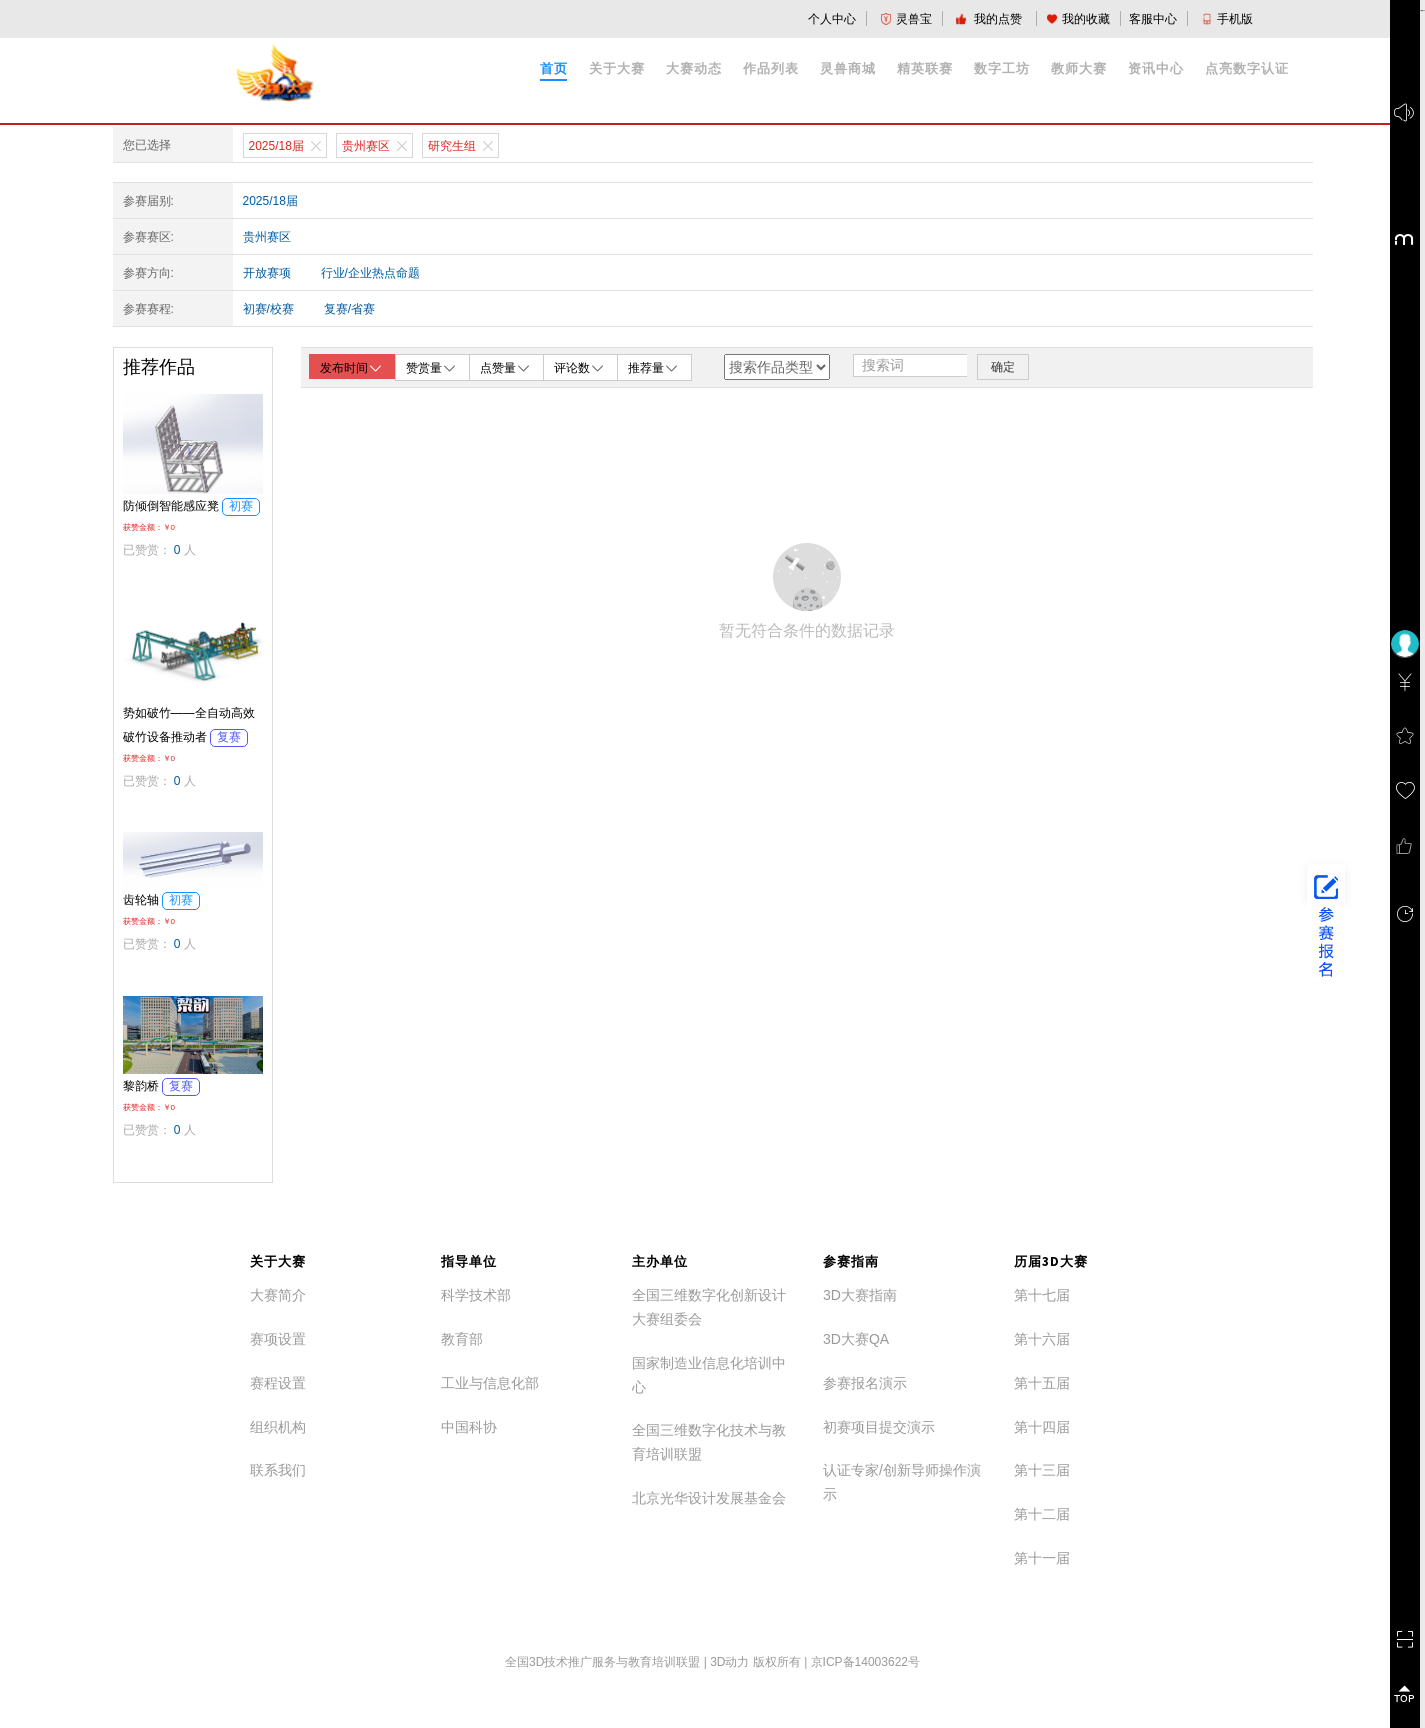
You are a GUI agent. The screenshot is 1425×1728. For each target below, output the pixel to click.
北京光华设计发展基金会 (709, 1498)
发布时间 (352, 368)
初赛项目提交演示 (879, 1427)
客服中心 (1153, 19)
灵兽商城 (848, 68)
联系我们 (278, 1470)
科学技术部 (476, 1295)
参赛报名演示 (865, 1383)
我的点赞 (990, 19)
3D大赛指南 (860, 1295)
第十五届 (1042, 1383)
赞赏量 (432, 366)
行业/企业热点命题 (370, 273)
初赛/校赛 (268, 309)
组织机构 (278, 1427)
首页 (554, 68)
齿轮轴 (161, 900)
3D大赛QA (856, 1339)
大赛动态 (694, 68)
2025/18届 (270, 201)
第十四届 (1042, 1427)
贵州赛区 (267, 237)
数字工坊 (1002, 68)
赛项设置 (278, 1339)
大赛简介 (278, 1295)
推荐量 (654, 366)
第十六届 (1042, 1339)
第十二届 (1042, 1514)
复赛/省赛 (349, 309)
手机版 (1227, 19)
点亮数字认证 (1247, 68)
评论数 (580, 366)
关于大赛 (617, 68)
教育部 (462, 1339)
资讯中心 (1156, 68)
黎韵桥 (161, 1086)
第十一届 (1042, 1558)
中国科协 (469, 1427)
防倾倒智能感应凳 (191, 506)
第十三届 (1042, 1470)
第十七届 (1042, 1295)
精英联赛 (925, 68)
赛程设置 (278, 1383)
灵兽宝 (906, 19)
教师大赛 (1079, 68)
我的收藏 (1078, 19)
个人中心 (832, 19)
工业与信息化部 (490, 1383)
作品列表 (771, 68)
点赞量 (506, 366)
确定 (1003, 367)
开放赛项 (267, 273)
